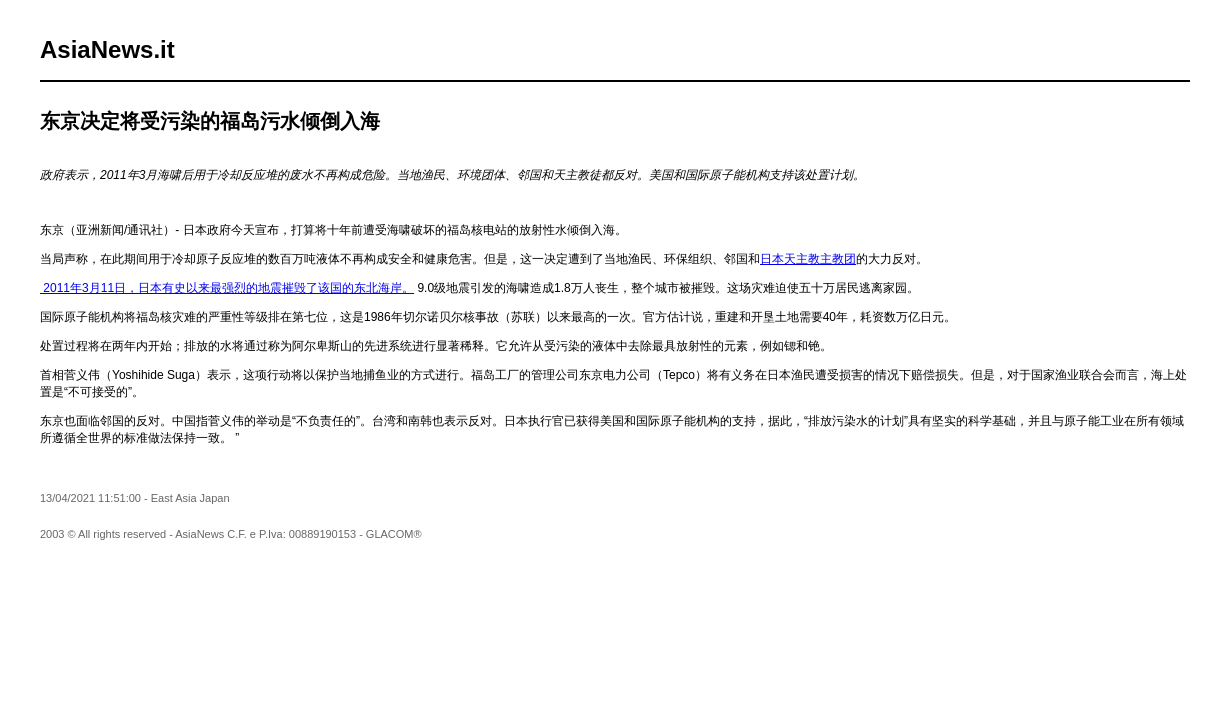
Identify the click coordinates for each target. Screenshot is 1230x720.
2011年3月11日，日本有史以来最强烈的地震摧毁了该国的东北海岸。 (227, 288)
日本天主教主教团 (808, 259)
